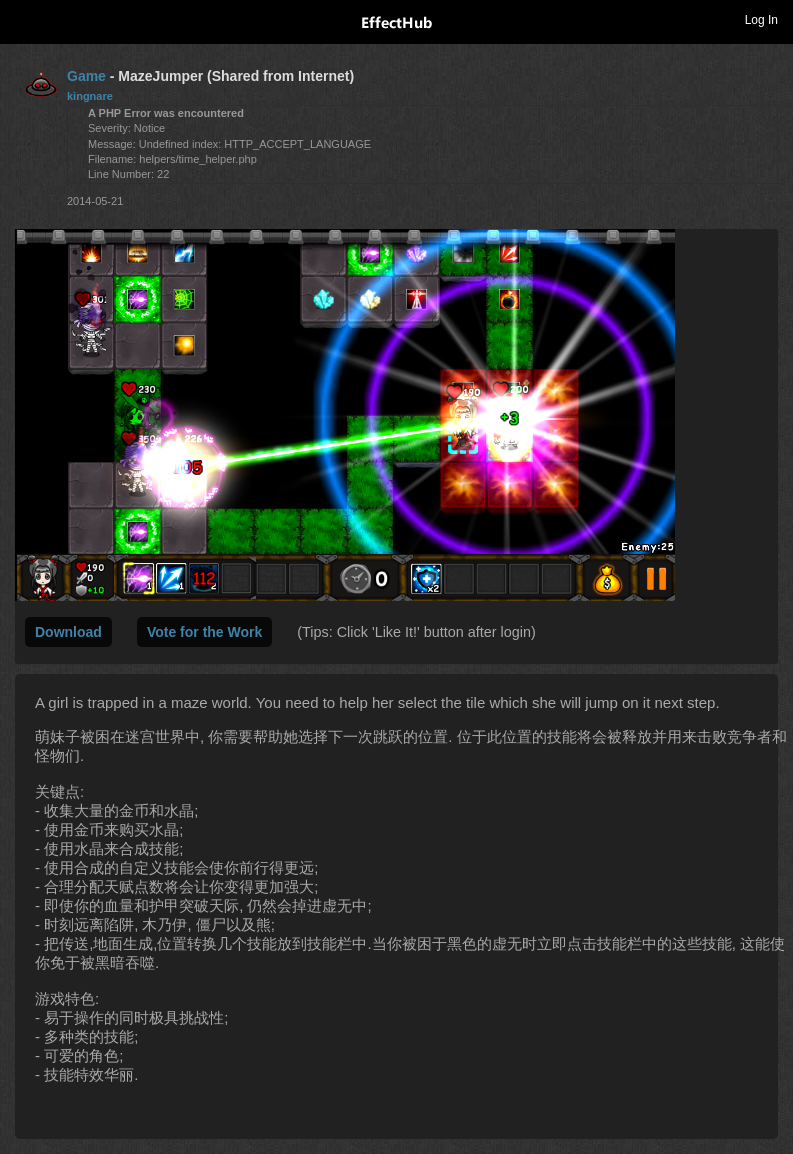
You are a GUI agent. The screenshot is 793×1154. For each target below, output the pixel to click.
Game (86, 76)
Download (68, 632)
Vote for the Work (204, 632)
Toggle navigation (24, 19)
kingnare (90, 96)
